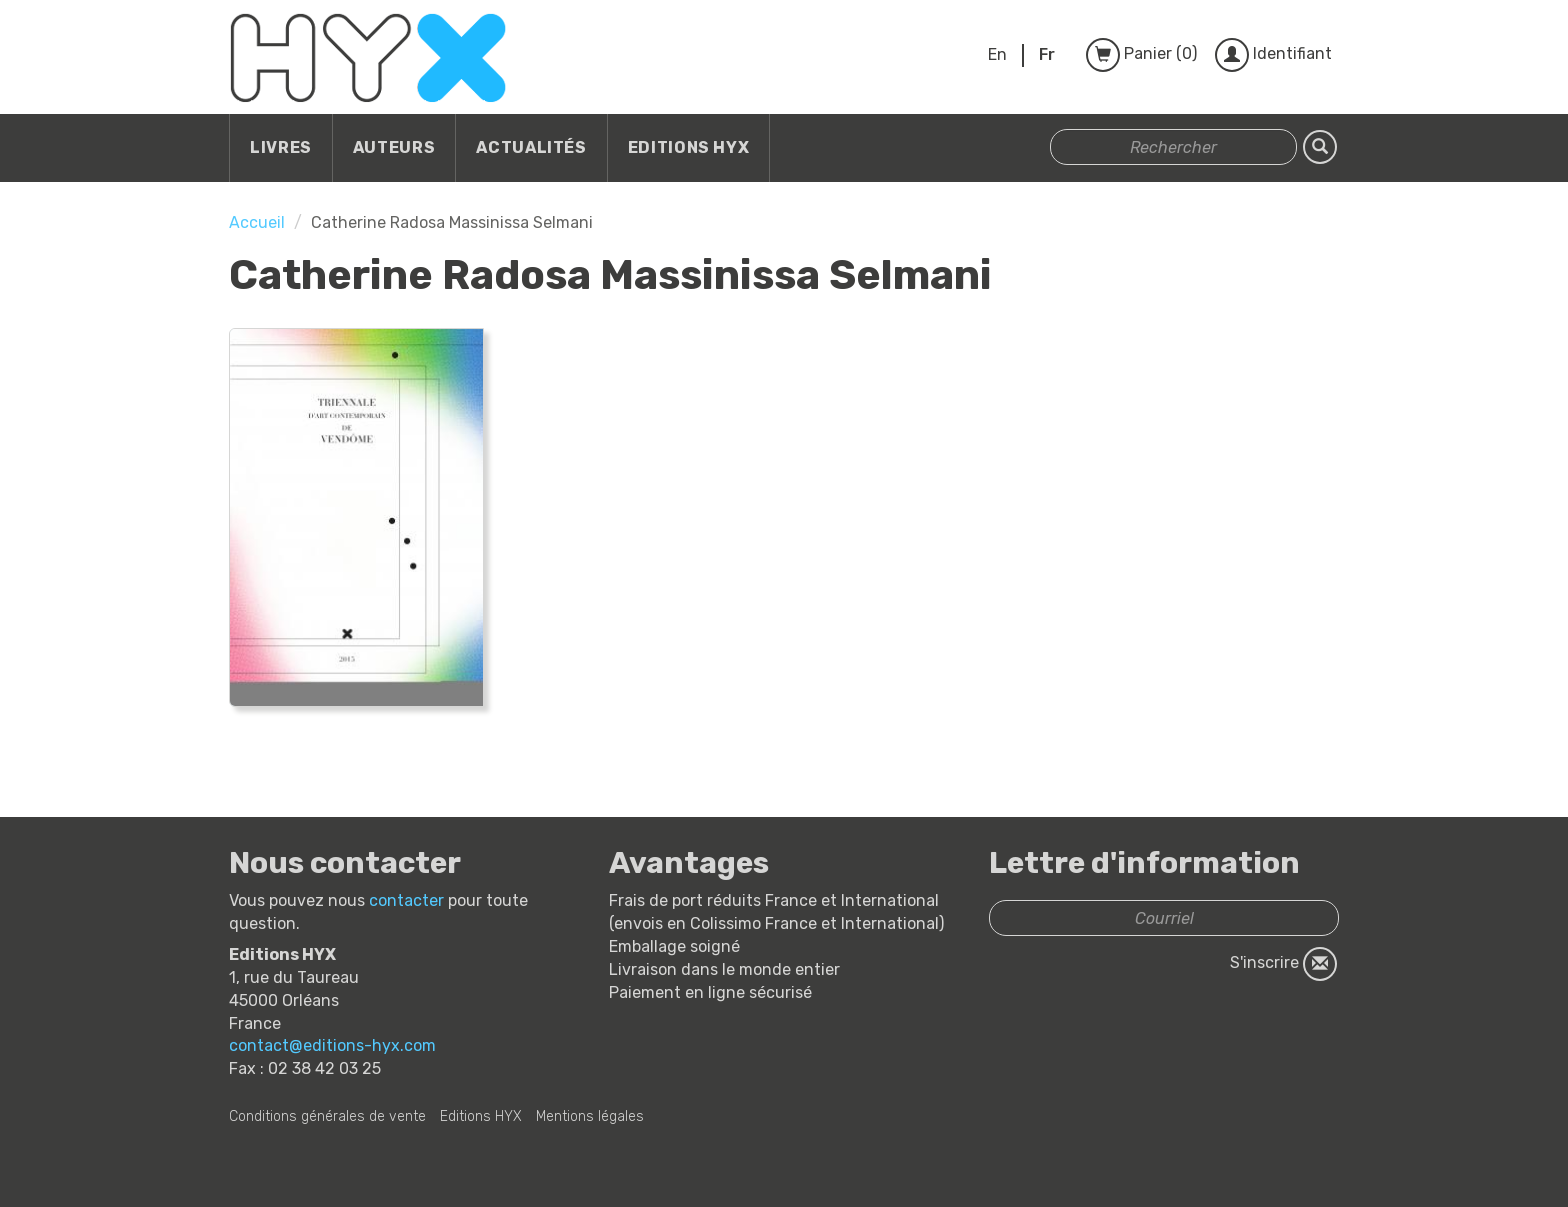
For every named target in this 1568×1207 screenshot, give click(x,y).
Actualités (531, 147)
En (997, 54)
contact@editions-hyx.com (332, 1045)
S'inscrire (1283, 964)
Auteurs (394, 147)
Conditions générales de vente (327, 1116)
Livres (281, 147)
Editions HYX (689, 147)
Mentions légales (590, 1116)
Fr (1047, 54)
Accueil (257, 222)
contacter (406, 900)
